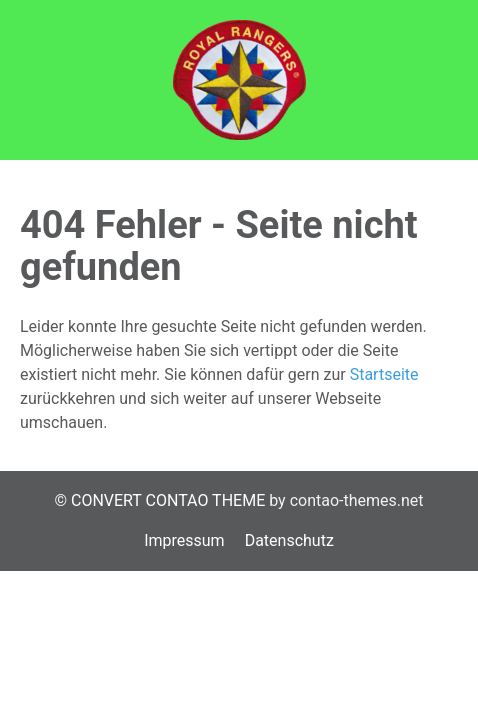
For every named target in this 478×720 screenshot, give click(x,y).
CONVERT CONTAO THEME (168, 500)
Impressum (184, 540)
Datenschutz (289, 540)
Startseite (384, 374)
